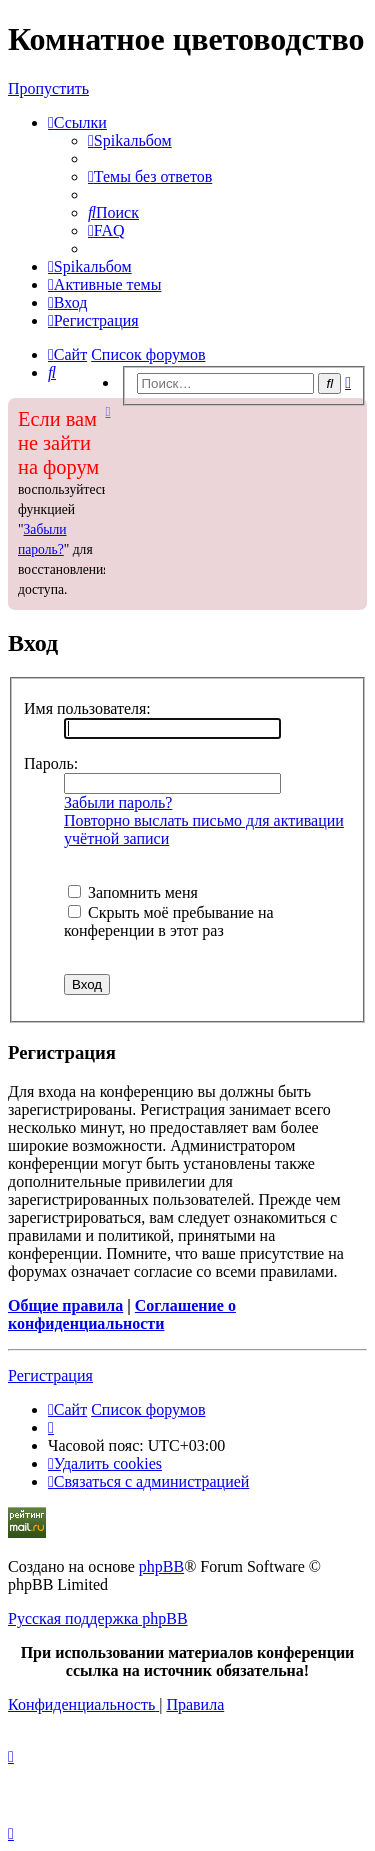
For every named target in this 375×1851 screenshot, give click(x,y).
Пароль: (51, 763)
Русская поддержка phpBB (98, 1618)
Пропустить (48, 88)
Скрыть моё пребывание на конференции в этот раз (169, 921)
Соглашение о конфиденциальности (122, 1314)
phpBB (161, 1566)
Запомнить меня (133, 892)
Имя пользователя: (87, 708)
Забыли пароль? (118, 802)
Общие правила (65, 1305)
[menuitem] (130, 140)
